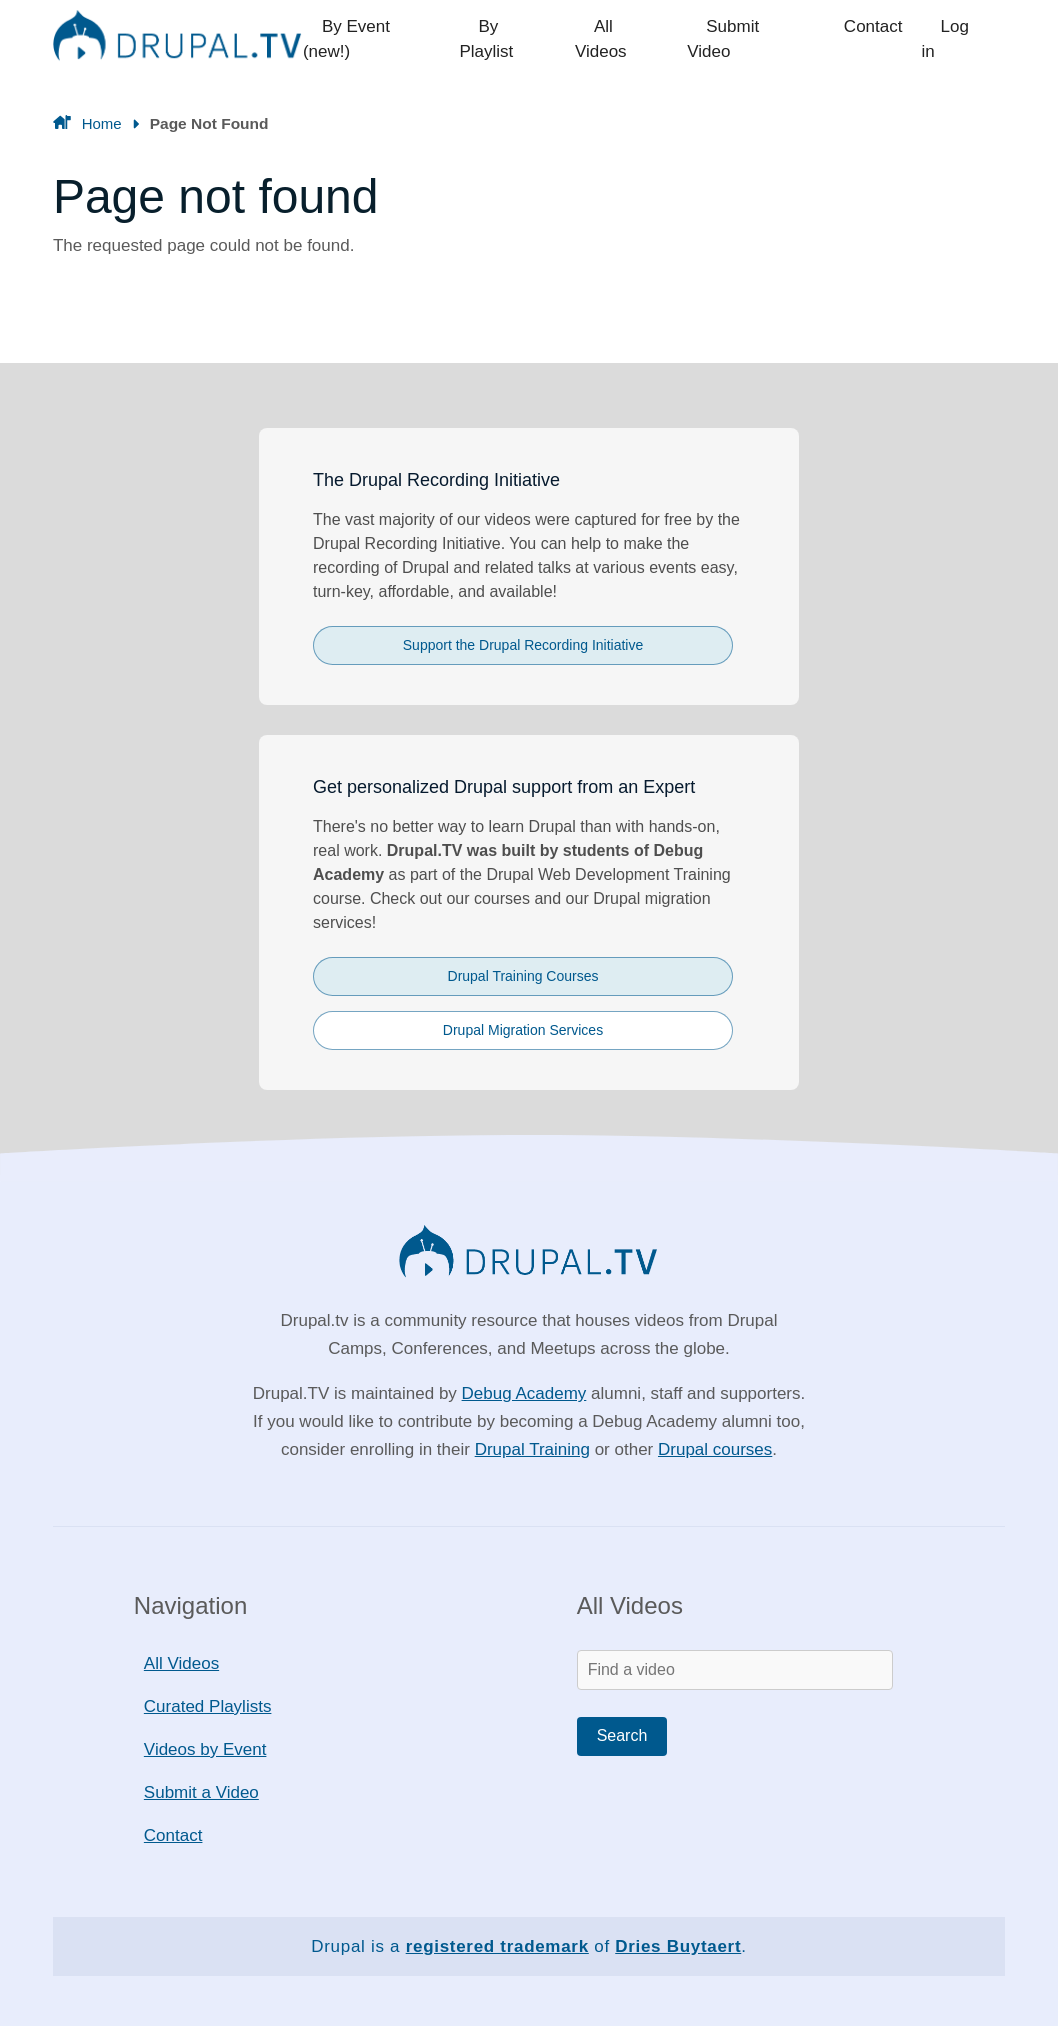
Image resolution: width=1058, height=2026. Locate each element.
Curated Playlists (208, 1706)
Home (102, 123)
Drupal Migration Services (523, 1030)
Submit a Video (201, 1792)
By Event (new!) (388, 39)
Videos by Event (205, 1749)
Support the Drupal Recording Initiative (523, 645)
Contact (875, 39)
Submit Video (759, 39)
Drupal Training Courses (523, 976)
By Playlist (523, 39)
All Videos (635, 39)
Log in (964, 39)
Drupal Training (532, 1449)
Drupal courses (715, 1449)
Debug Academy (524, 1393)
